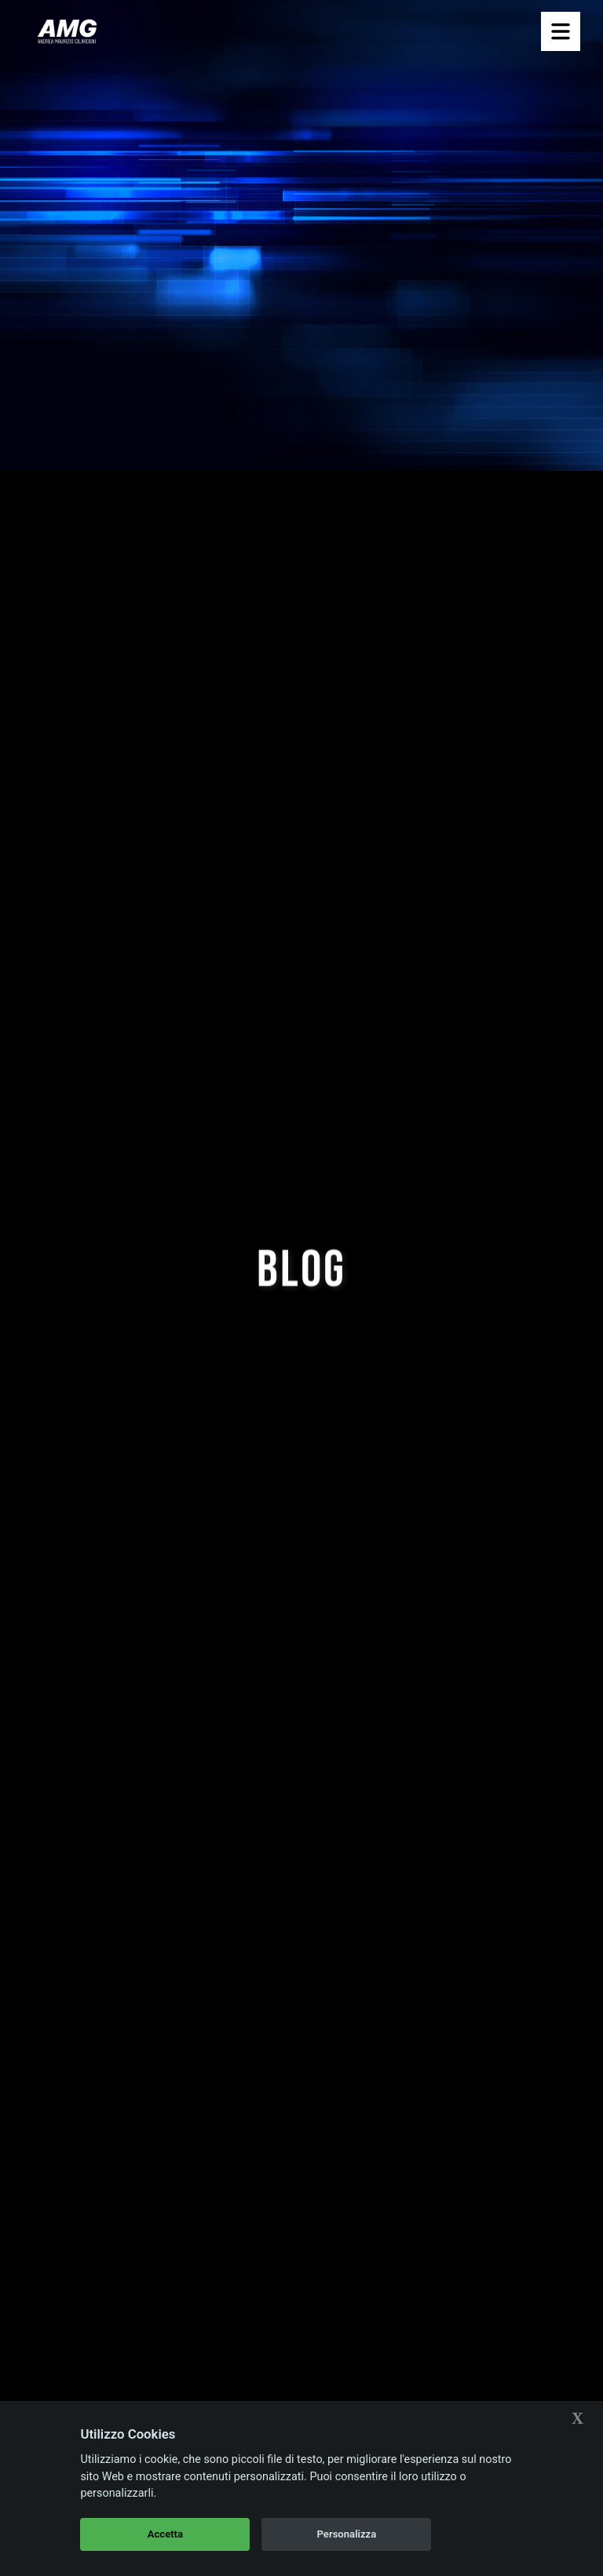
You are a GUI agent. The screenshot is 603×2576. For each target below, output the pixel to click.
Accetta (165, 2534)
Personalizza (347, 2534)
